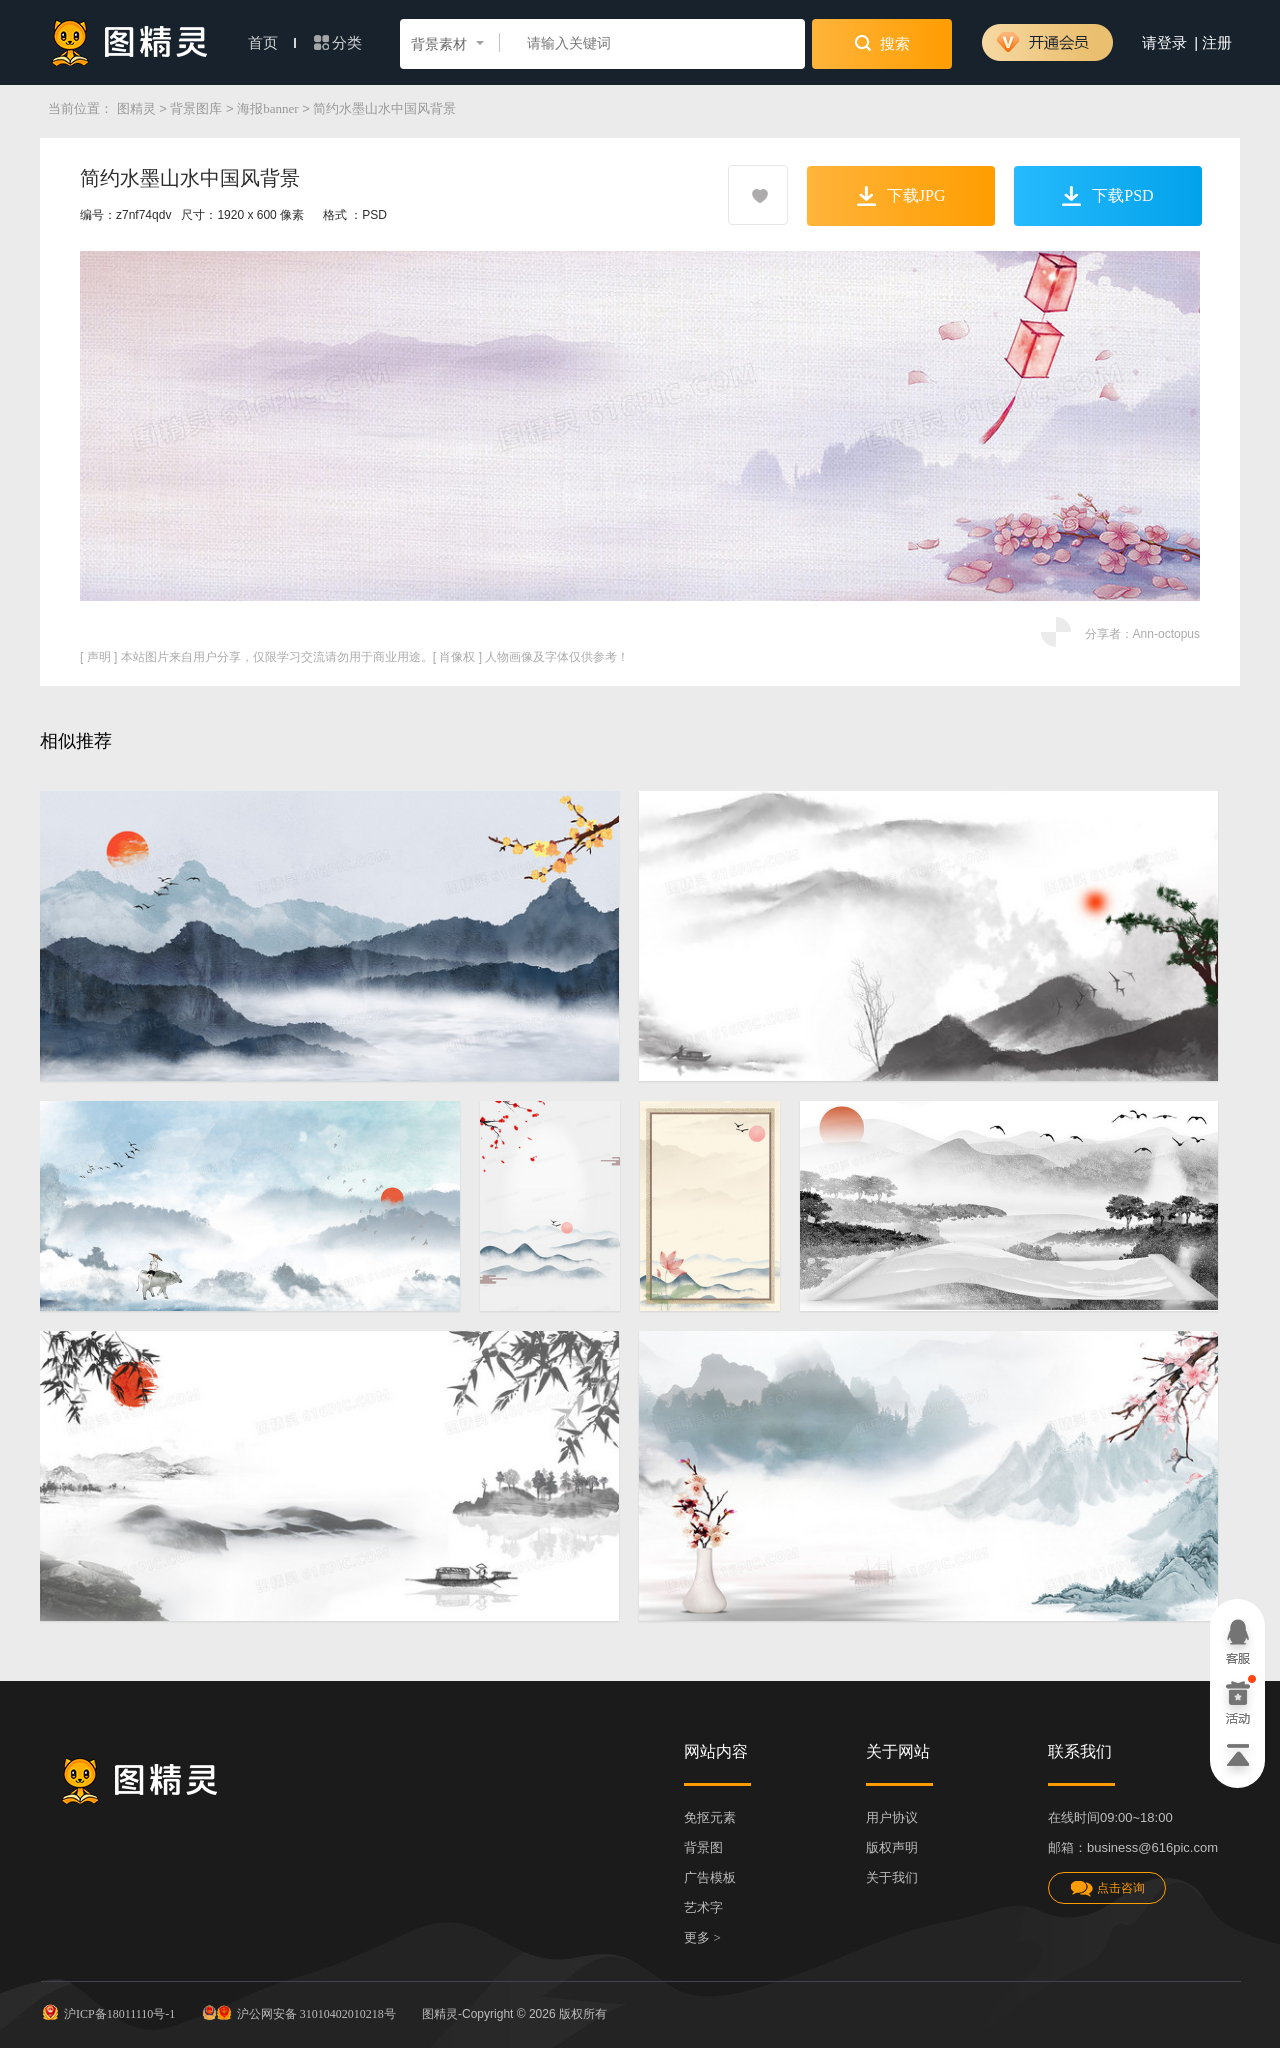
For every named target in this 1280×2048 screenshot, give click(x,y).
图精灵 (136, 108)
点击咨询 (1107, 1888)
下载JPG (901, 196)
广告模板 (710, 1877)
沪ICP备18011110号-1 (107, 2012)
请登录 (1164, 43)
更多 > (702, 1937)
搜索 (882, 43)
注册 (1217, 43)
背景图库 (196, 108)
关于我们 (892, 1877)
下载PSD (1107, 196)
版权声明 (892, 1847)
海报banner (267, 108)
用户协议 (892, 1817)
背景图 (703, 1847)
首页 (272, 43)
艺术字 (703, 1907)
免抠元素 (710, 1817)
